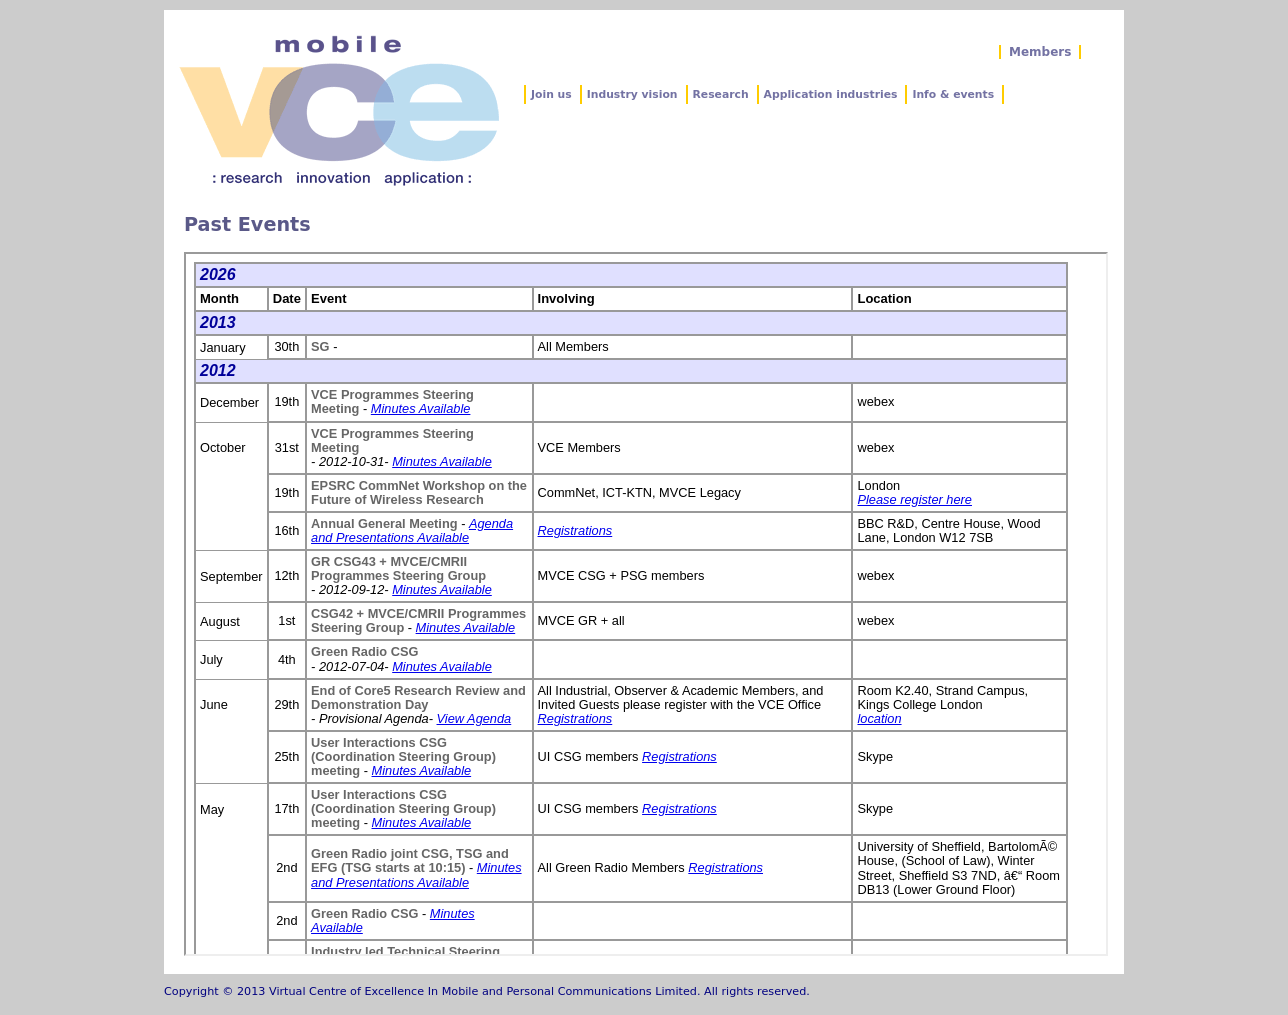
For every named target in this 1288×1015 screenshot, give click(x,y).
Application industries (831, 94)
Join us (551, 94)
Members (1040, 52)
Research (721, 94)
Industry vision (632, 94)
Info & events (953, 94)
